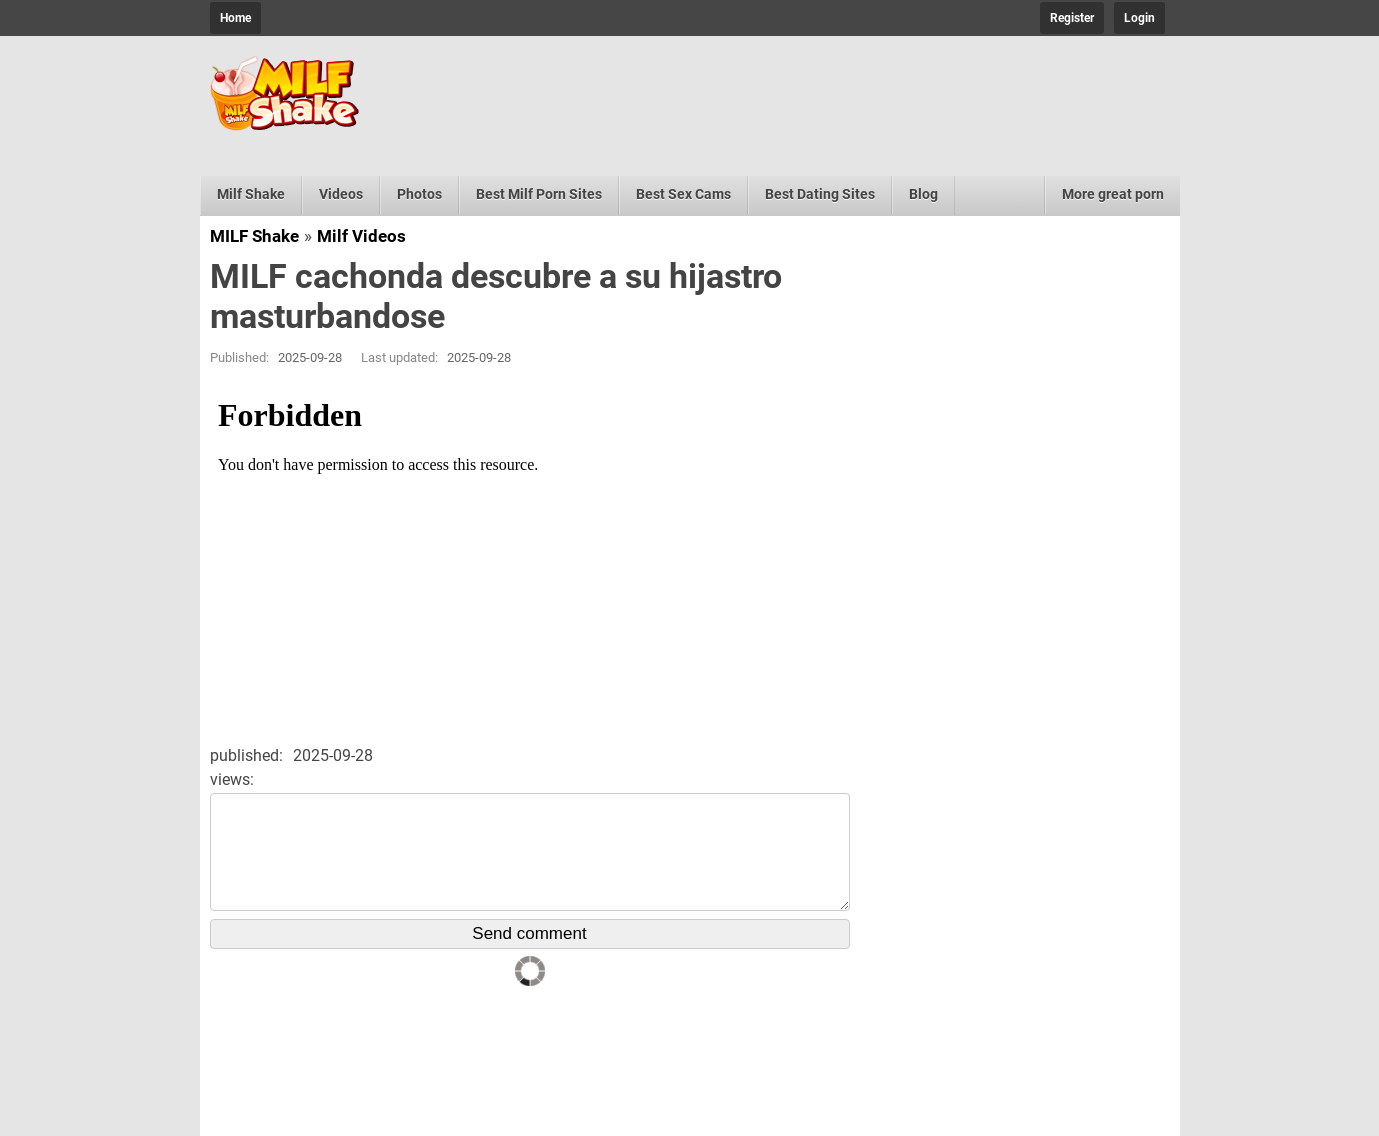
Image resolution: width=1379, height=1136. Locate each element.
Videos (341, 194)
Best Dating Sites (820, 194)
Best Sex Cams (683, 194)
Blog (923, 194)
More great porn (1113, 194)
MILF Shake (254, 236)
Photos (419, 194)
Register (1072, 18)
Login (1139, 18)
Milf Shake (251, 194)
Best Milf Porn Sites (539, 194)
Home (235, 18)
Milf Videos (361, 236)
